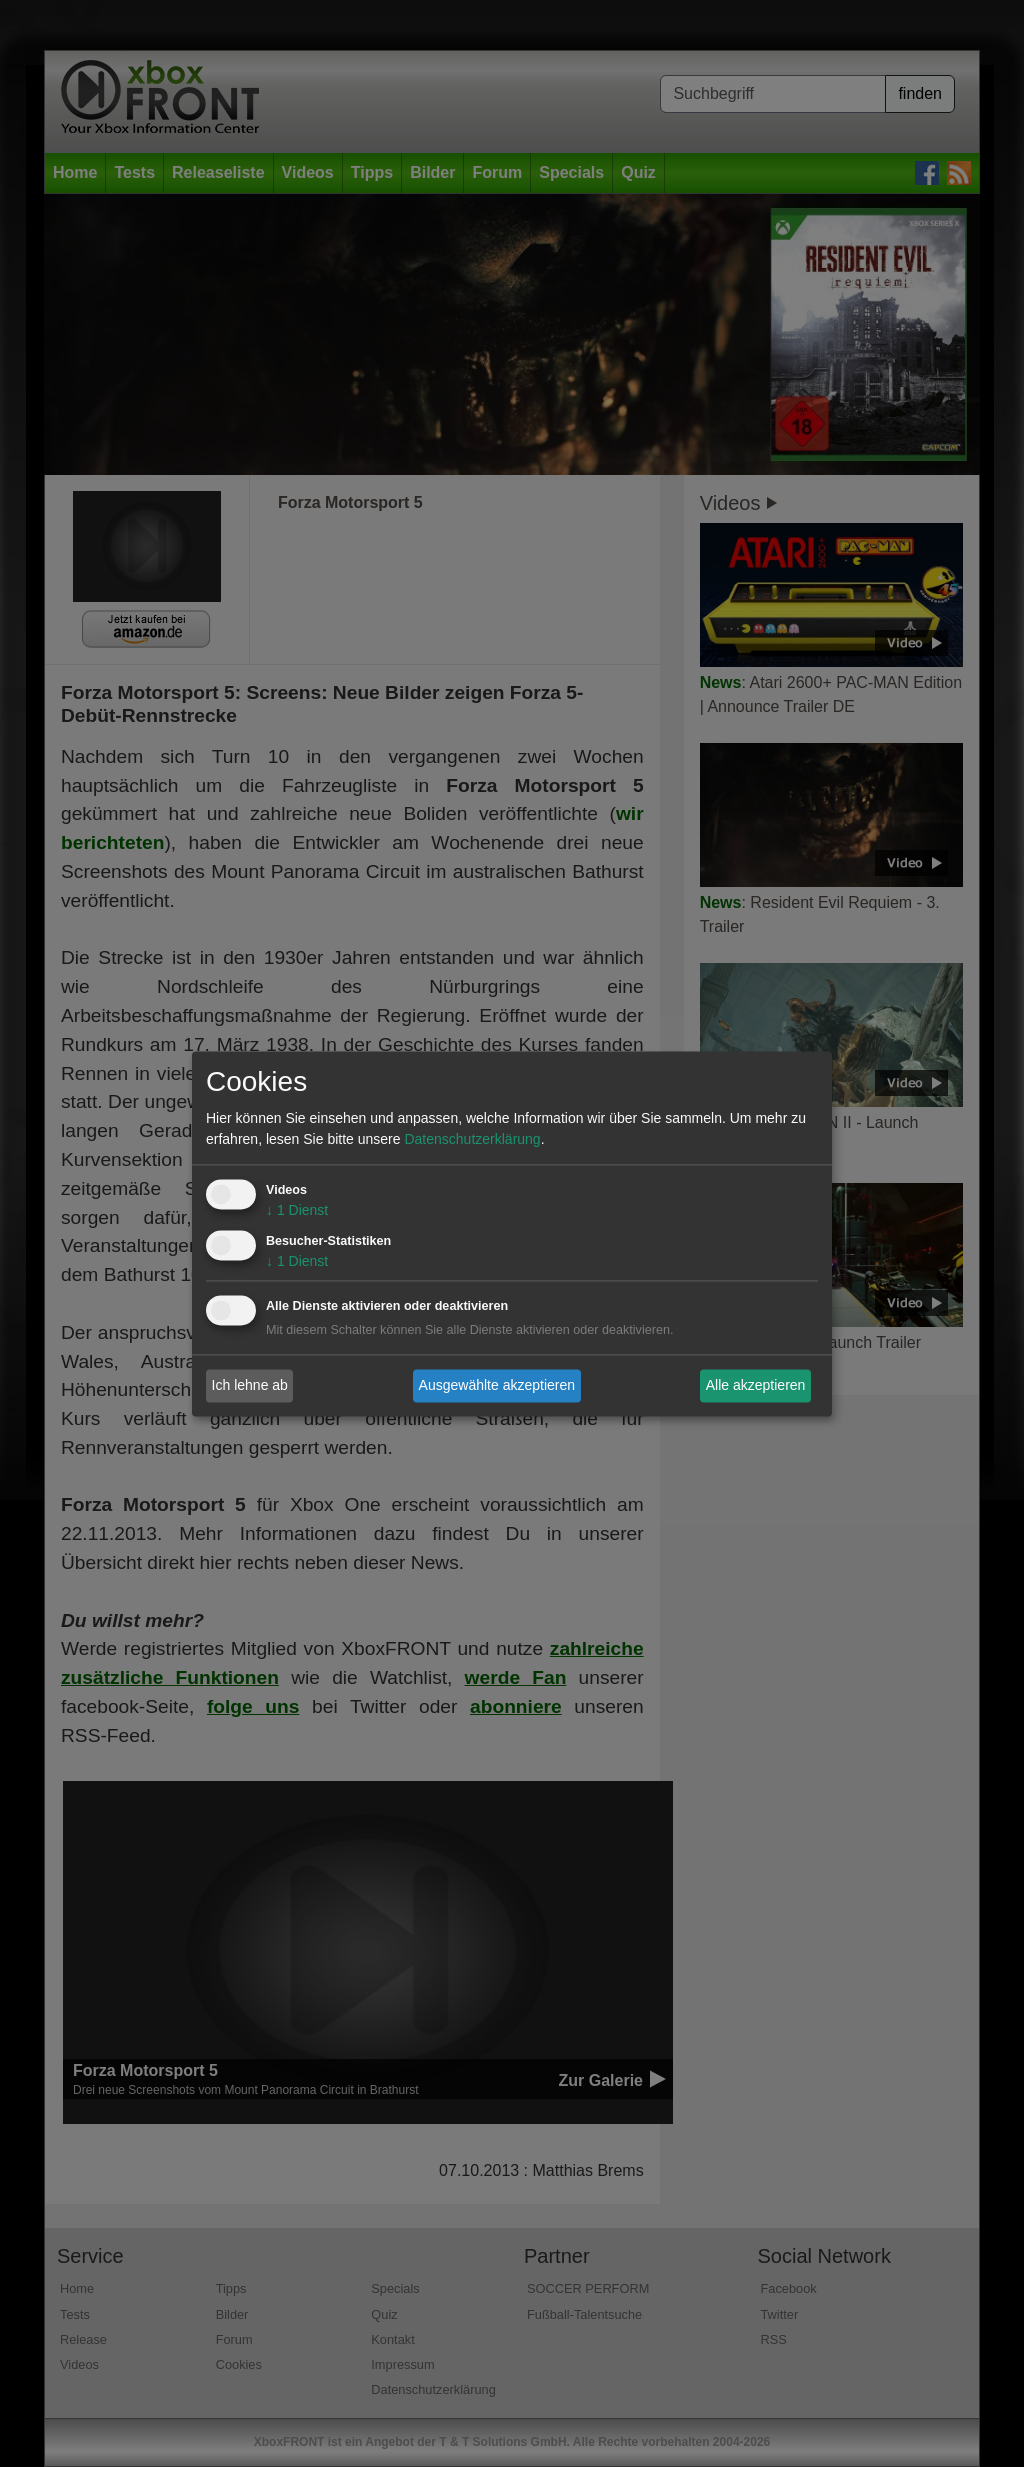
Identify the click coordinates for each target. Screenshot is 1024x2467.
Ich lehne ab (250, 1385)
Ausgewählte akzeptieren (497, 1385)
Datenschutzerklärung (472, 1139)
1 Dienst (297, 1210)
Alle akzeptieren (756, 1385)
